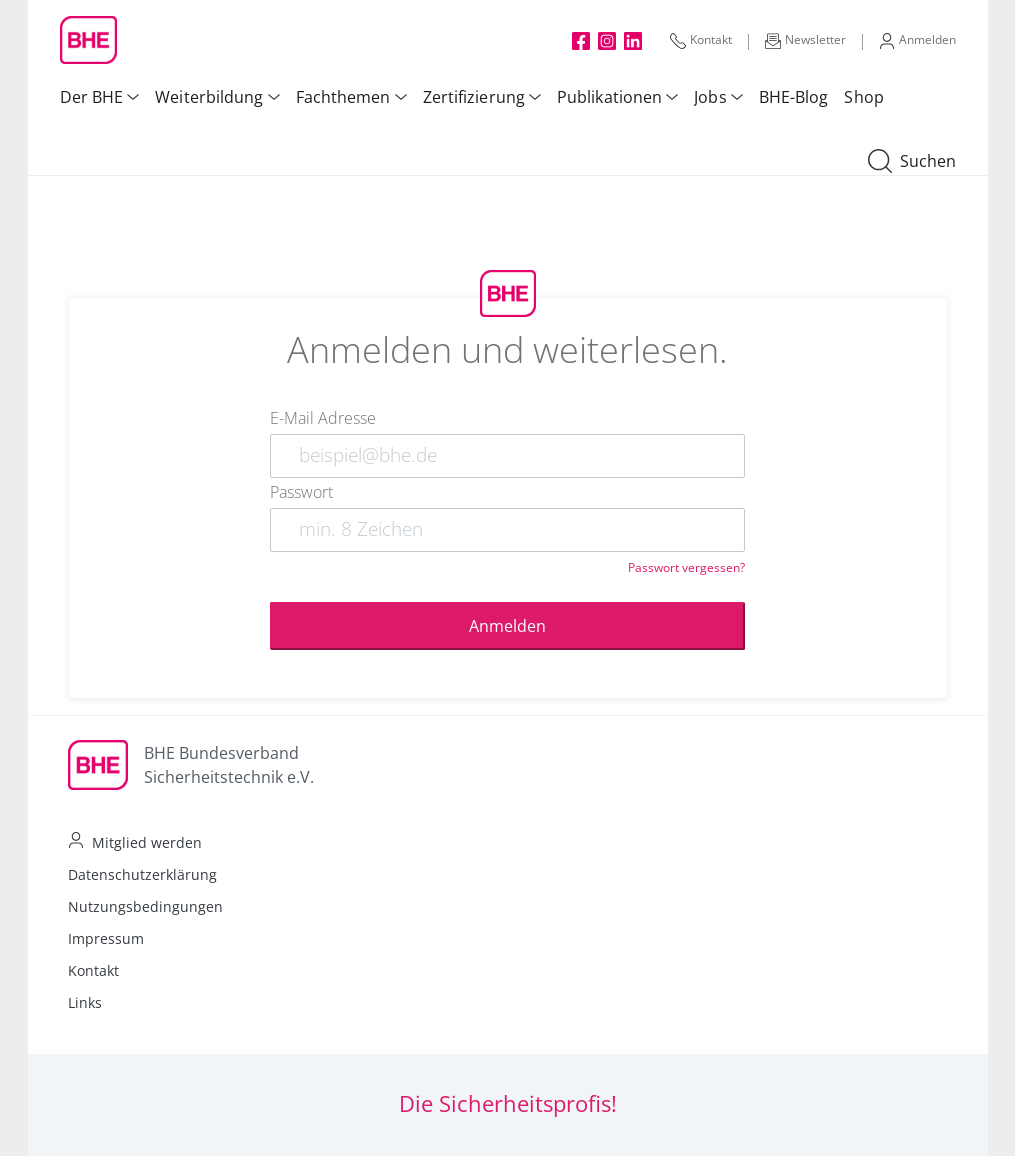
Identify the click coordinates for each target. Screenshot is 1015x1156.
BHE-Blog (794, 97)
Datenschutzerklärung (142, 874)
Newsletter (805, 40)
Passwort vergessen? (686, 567)
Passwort (301, 492)
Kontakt (701, 40)
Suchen (912, 162)
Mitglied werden (147, 842)
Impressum (106, 938)
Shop (863, 97)
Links (85, 1002)
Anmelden (917, 40)
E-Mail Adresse (323, 418)
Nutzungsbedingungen (145, 906)
